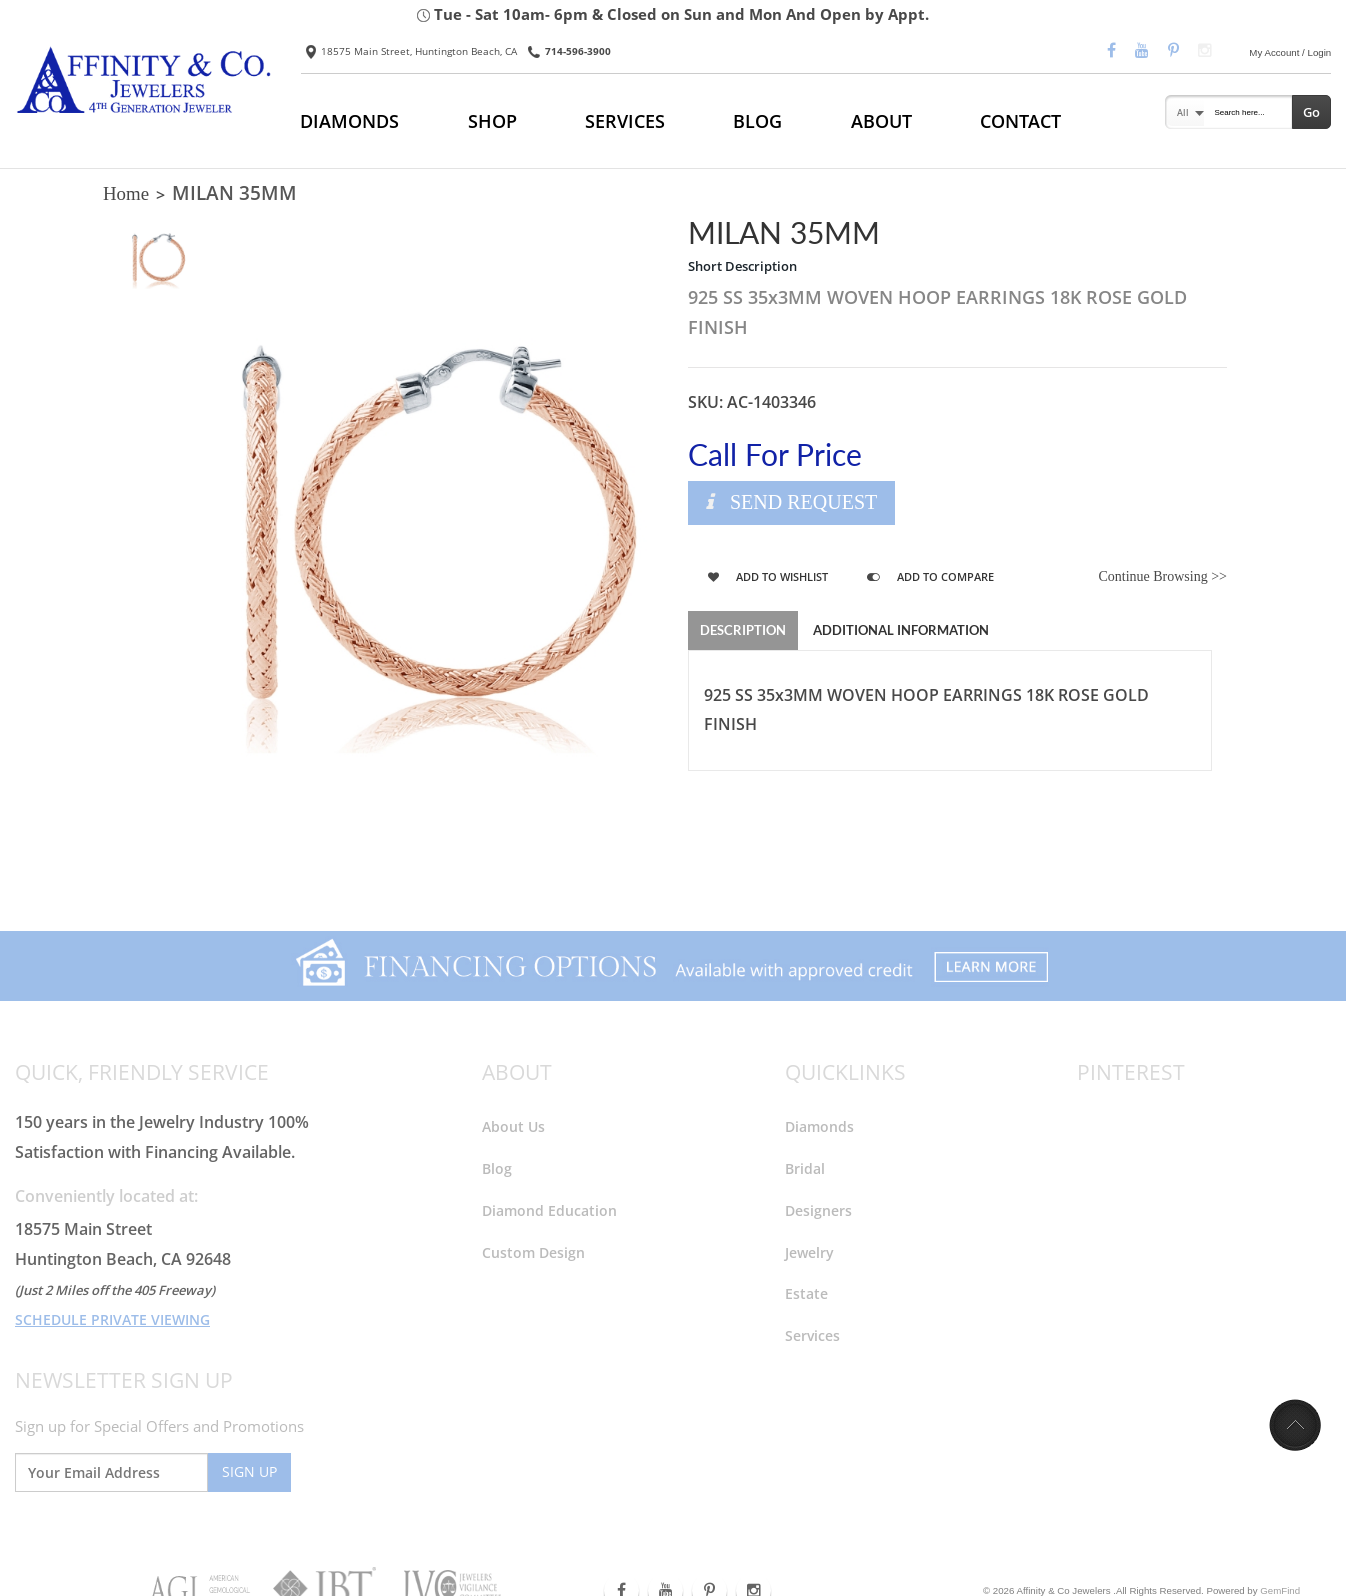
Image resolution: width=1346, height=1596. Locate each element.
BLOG (757, 121)
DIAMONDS (349, 121)
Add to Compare (930, 576)
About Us (513, 1125)
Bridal (805, 1167)
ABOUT (881, 121)
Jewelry (809, 1251)
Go (1311, 112)
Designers (818, 1209)
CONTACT (1020, 121)
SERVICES (625, 121)
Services (812, 1335)
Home (126, 193)
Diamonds (819, 1125)
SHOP (492, 121)
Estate (806, 1293)
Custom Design (533, 1251)
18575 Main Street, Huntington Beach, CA (411, 51)
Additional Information (901, 630)
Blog (497, 1167)
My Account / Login (1290, 52)
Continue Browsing (1162, 576)
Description (743, 630)
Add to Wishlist (768, 576)
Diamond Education (549, 1209)
